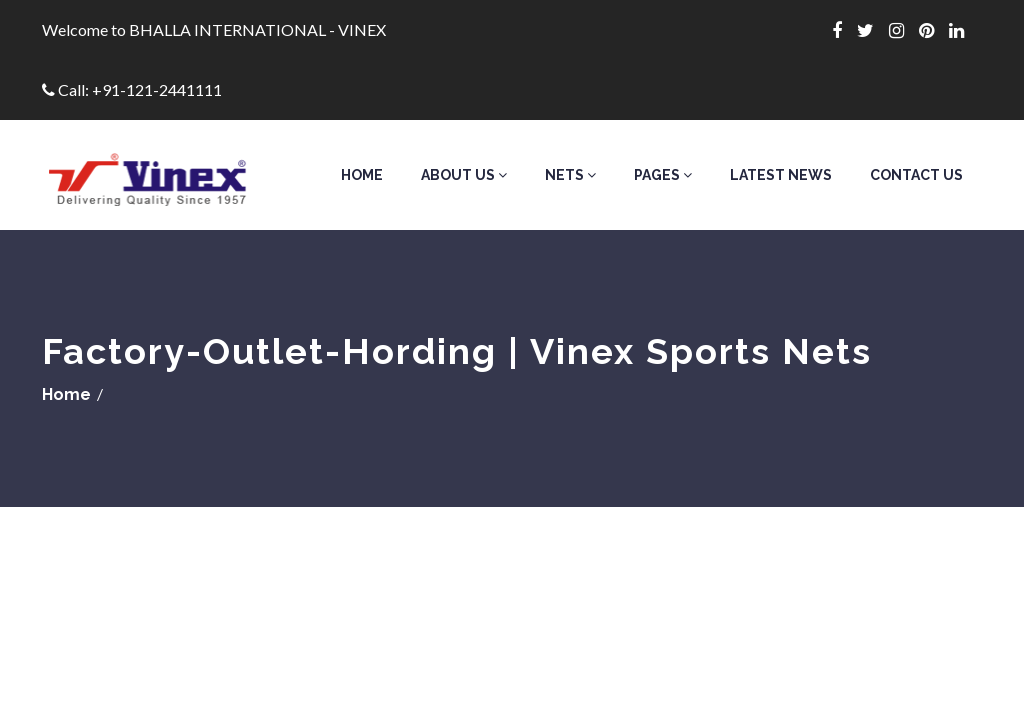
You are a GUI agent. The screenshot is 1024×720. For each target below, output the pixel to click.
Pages (663, 175)
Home (362, 175)
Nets (570, 175)
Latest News (781, 175)
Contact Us (916, 175)
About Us (464, 175)
